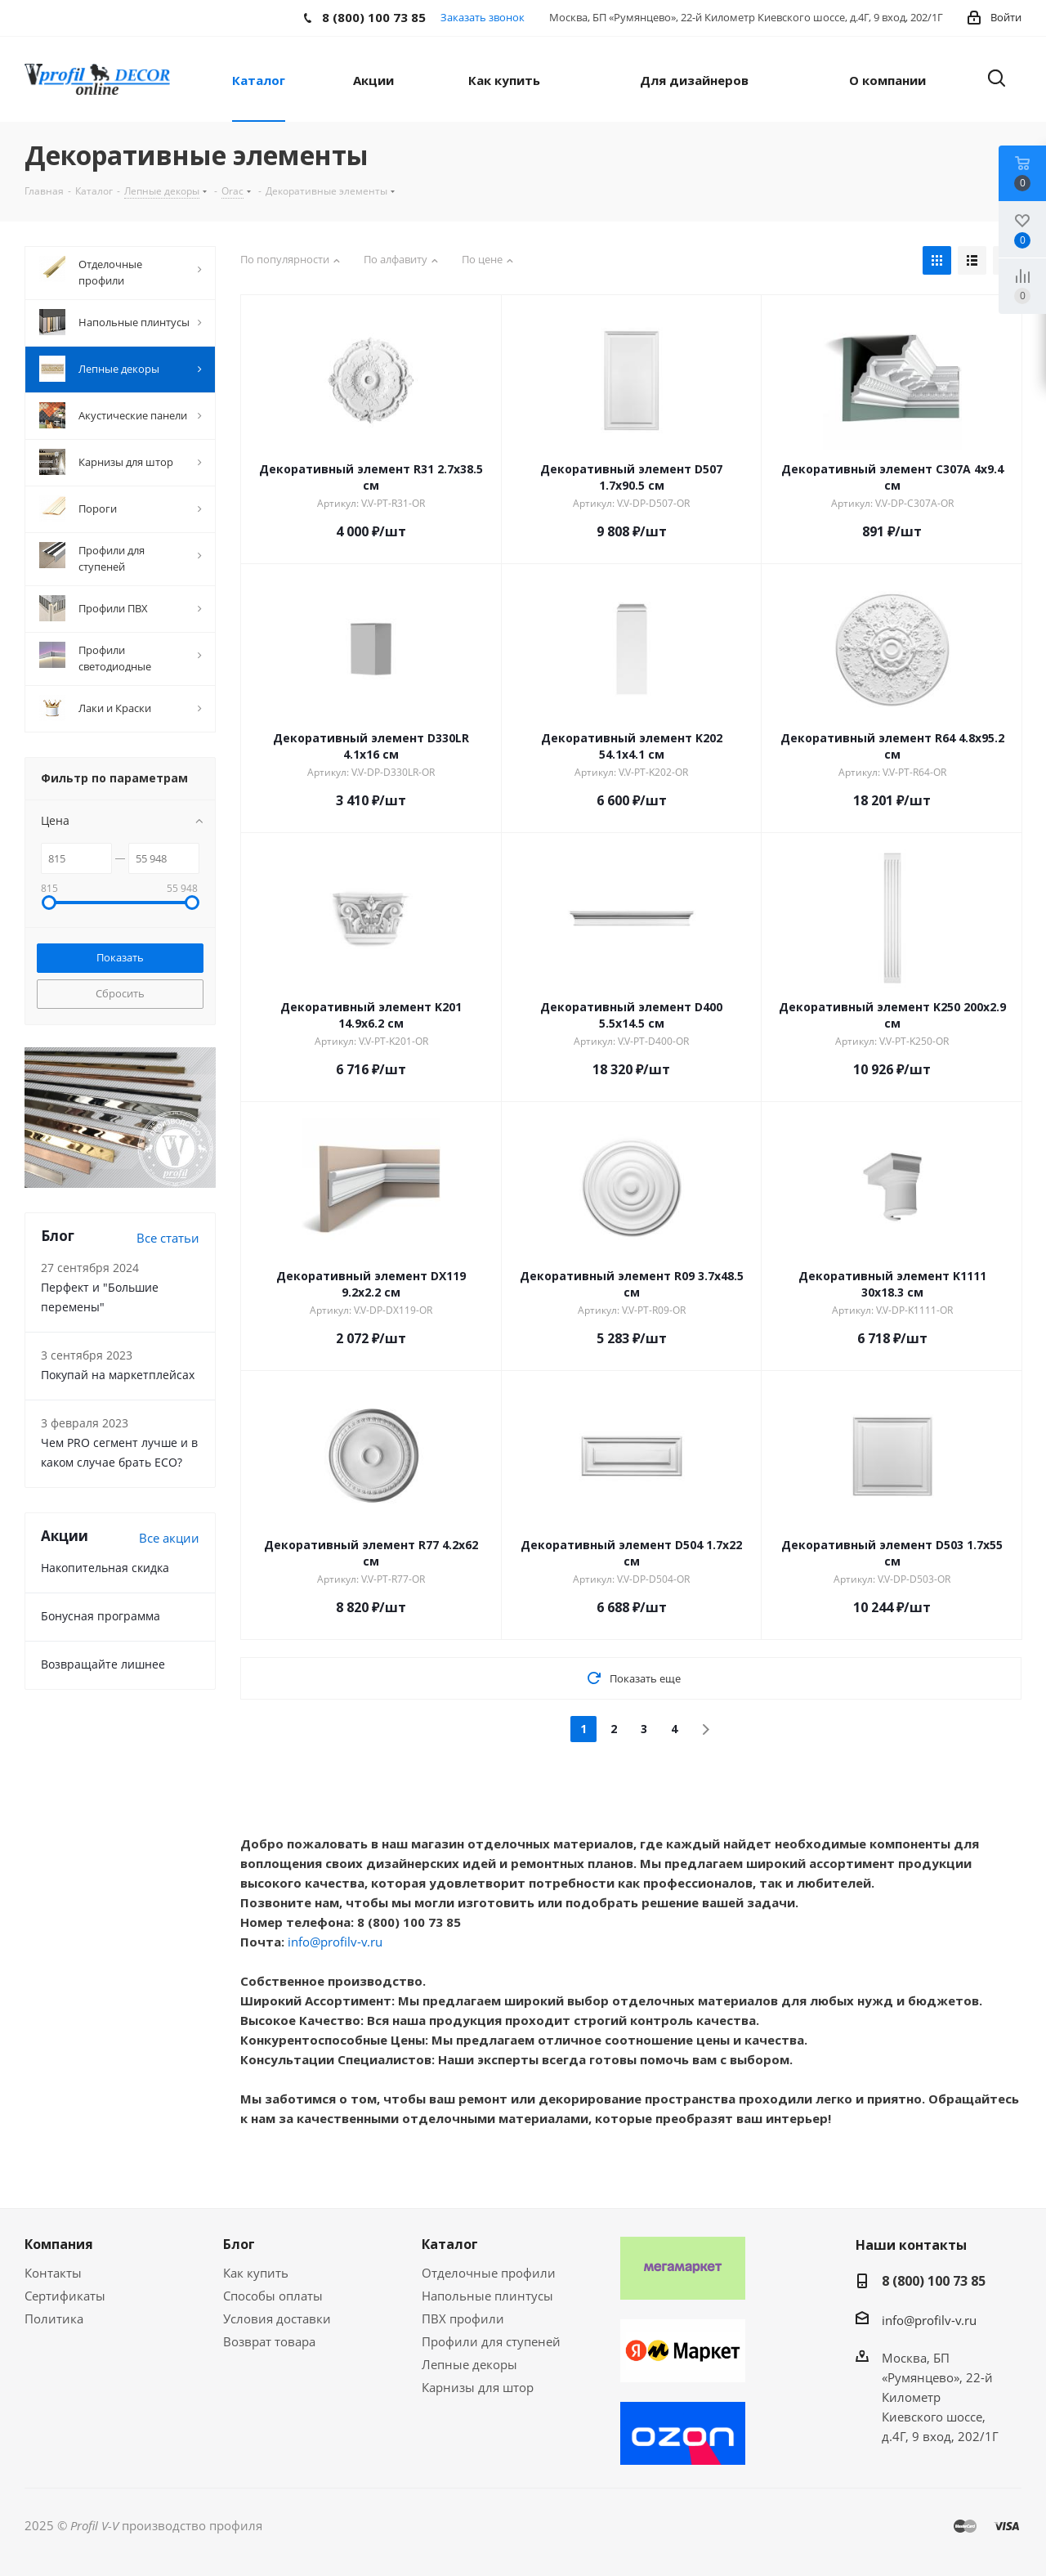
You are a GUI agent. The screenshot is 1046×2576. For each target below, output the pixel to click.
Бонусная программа (100, 1616)
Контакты (53, 2273)
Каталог (450, 2244)
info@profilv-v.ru (335, 1941)
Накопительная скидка (105, 1567)
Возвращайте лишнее (103, 1664)
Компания (59, 2244)
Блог (239, 2244)
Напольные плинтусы (487, 2295)
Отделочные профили (489, 2273)
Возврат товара (269, 2341)
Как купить (255, 2273)
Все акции (169, 1538)
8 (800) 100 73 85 (934, 2281)
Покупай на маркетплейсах (117, 1374)
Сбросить (120, 993)
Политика (54, 2318)
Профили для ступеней (491, 2341)
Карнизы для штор (478, 2387)
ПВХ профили (463, 2318)
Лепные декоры (469, 2364)
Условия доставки (277, 2318)
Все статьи (167, 1238)
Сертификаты (65, 2295)
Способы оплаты (273, 2295)
